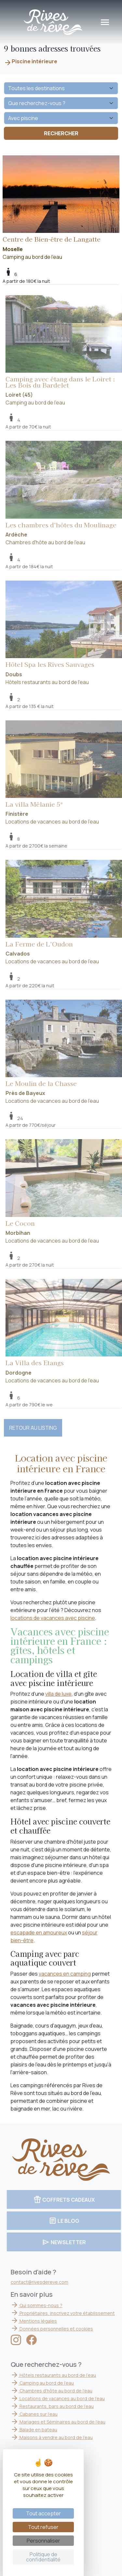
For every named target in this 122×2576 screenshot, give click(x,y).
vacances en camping (65, 1973)
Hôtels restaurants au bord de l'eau (60, 2375)
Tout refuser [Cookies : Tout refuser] (43, 2527)
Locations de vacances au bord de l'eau (65, 2398)
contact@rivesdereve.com (46, 2282)
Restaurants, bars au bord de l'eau (59, 2406)
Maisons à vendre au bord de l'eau (59, 2437)
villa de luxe (58, 1693)
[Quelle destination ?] (61, 88)
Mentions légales (41, 2321)
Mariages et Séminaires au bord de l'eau (65, 2422)
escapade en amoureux (38, 1932)
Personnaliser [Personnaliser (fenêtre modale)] (43, 2540)
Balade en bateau (41, 2429)
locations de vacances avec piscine (52, 1617)
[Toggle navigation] (105, 22)
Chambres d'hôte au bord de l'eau (58, 2391)
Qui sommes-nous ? (43, 2305)
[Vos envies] (61, 118)
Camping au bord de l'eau (61, 207)
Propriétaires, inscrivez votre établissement (70, 2313)
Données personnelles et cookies (59, 2329)
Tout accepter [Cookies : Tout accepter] (43, 2513)
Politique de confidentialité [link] (43, 2557)
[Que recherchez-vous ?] (61, 103)
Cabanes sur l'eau (41, 2414)
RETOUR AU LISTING (33, 1427)
